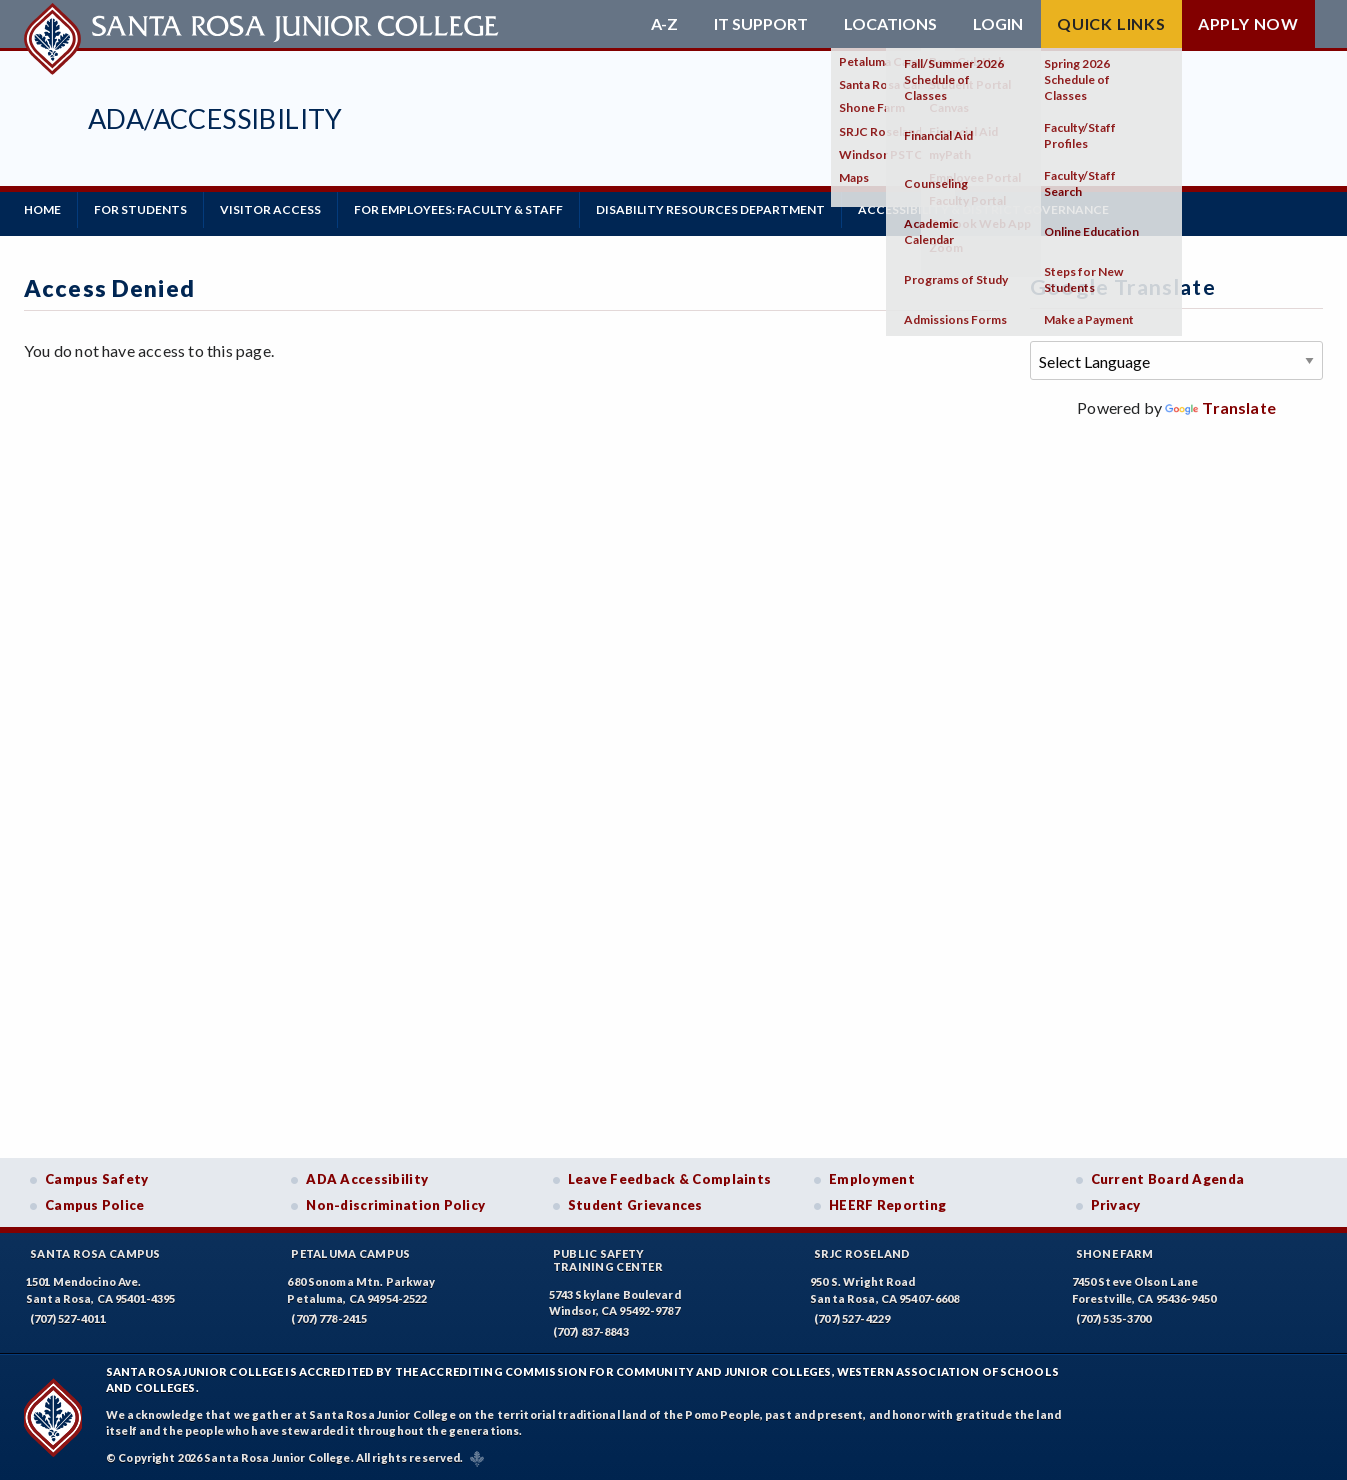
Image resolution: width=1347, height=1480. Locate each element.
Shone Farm (1115, 1253)
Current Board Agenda (1168, 1179)
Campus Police (95, 1205)
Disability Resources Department (710, 209)
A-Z (664, 24)
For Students (140, 209)
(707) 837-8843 (591, 1331)
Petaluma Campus (350, 1253)
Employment (872, 1179)
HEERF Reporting (887, 1205)
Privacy (1116, 1205)
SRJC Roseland (862, 1253)
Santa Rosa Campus (95, 1253)
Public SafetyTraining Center (608, 1260)
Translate (1220, 407)
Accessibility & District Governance (983, 209)
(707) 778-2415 (329, 1318)
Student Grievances (635, 1205)
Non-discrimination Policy (395, 1205)
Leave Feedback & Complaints (669, 1179)
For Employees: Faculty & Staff (458, 209)
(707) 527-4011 (68, 1318)
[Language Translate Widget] (1176, 360)
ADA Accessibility (367, 1179)
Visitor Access (270, 209)
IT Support (761, 24)
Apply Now (1248, 23)
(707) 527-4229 (852, 1318)
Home (42, 209)
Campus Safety (97, 1179)
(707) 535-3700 (1114, 1318)
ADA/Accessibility (215, 118)
